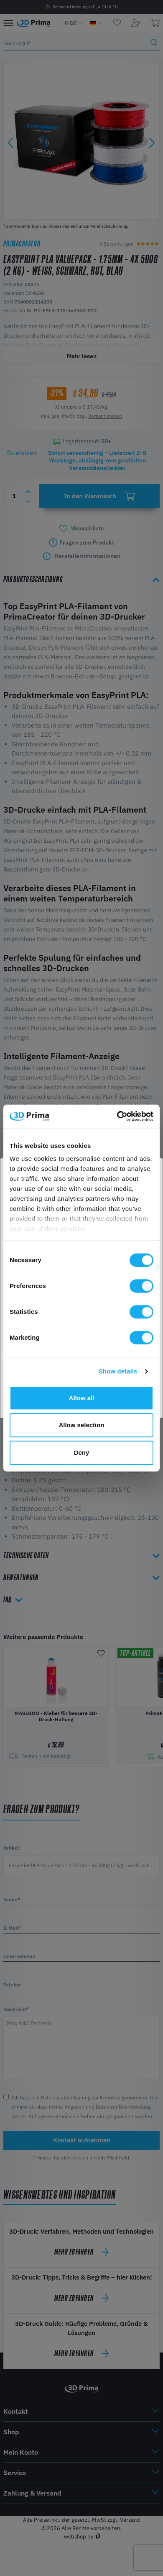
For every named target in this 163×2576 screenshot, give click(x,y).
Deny (81, 1452)
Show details (118, 1371)
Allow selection (81, 1425)
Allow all (81, 1397)
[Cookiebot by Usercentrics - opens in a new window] (117, 1116)
